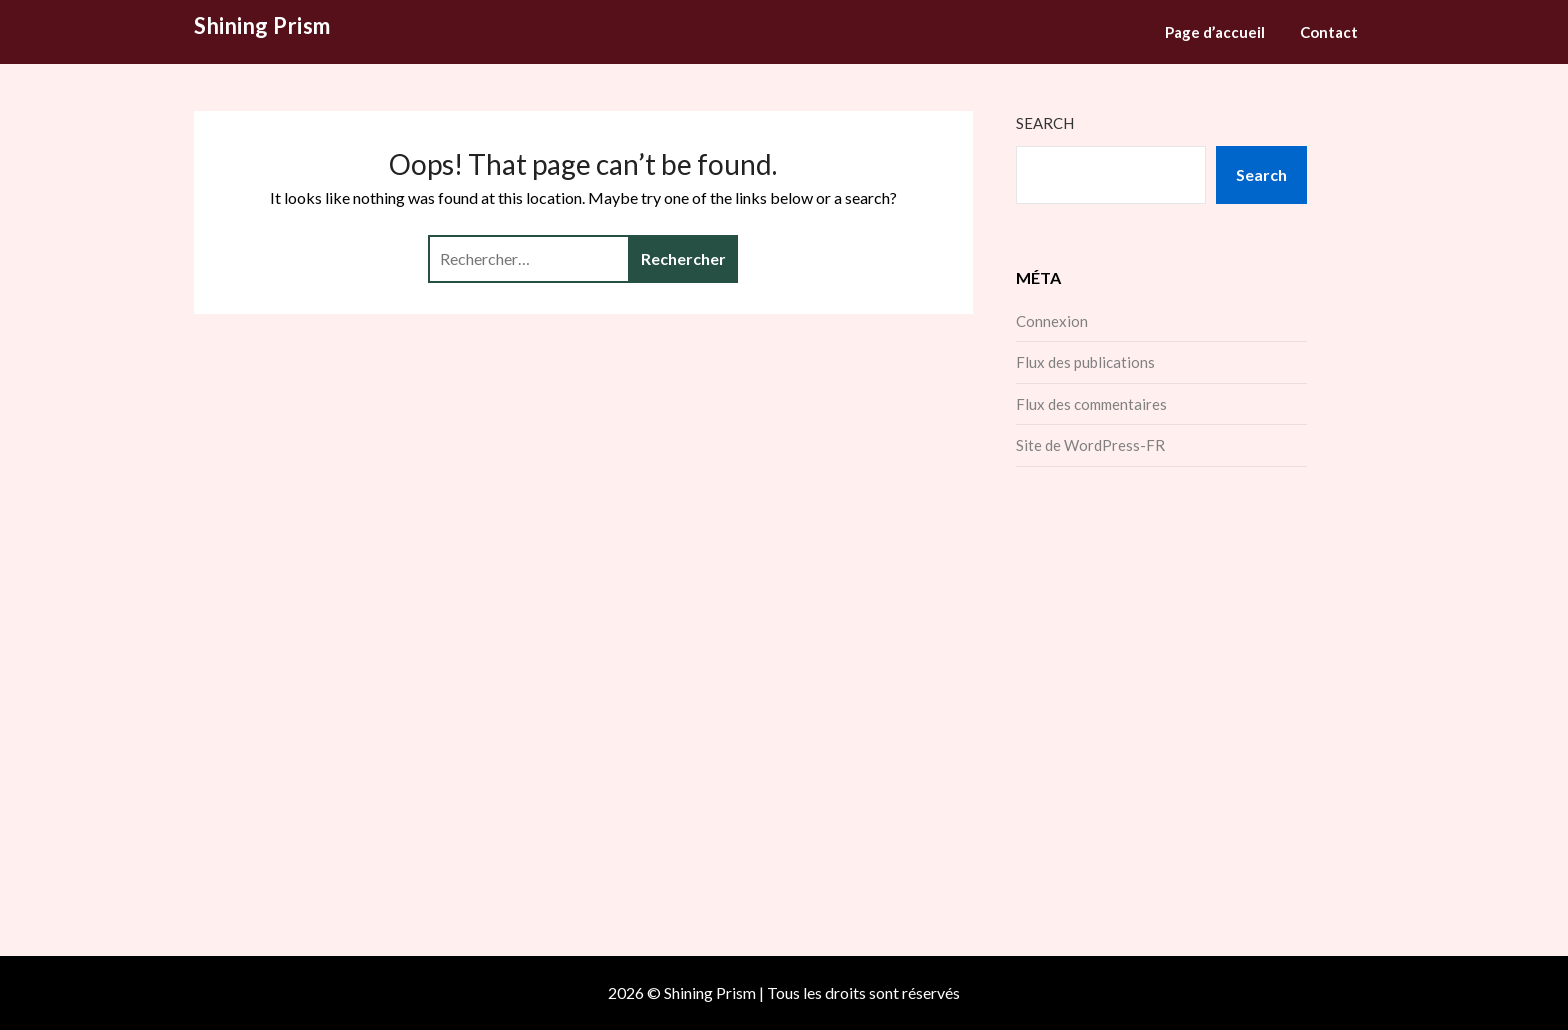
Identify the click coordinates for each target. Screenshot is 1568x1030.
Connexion (1052, 321)
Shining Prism (262, 25)
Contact (1329, 32)
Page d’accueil (1215, 32)
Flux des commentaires (1091, 404)
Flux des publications (1085, 362)
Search (1045, 123)
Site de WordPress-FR (1090, 445)
